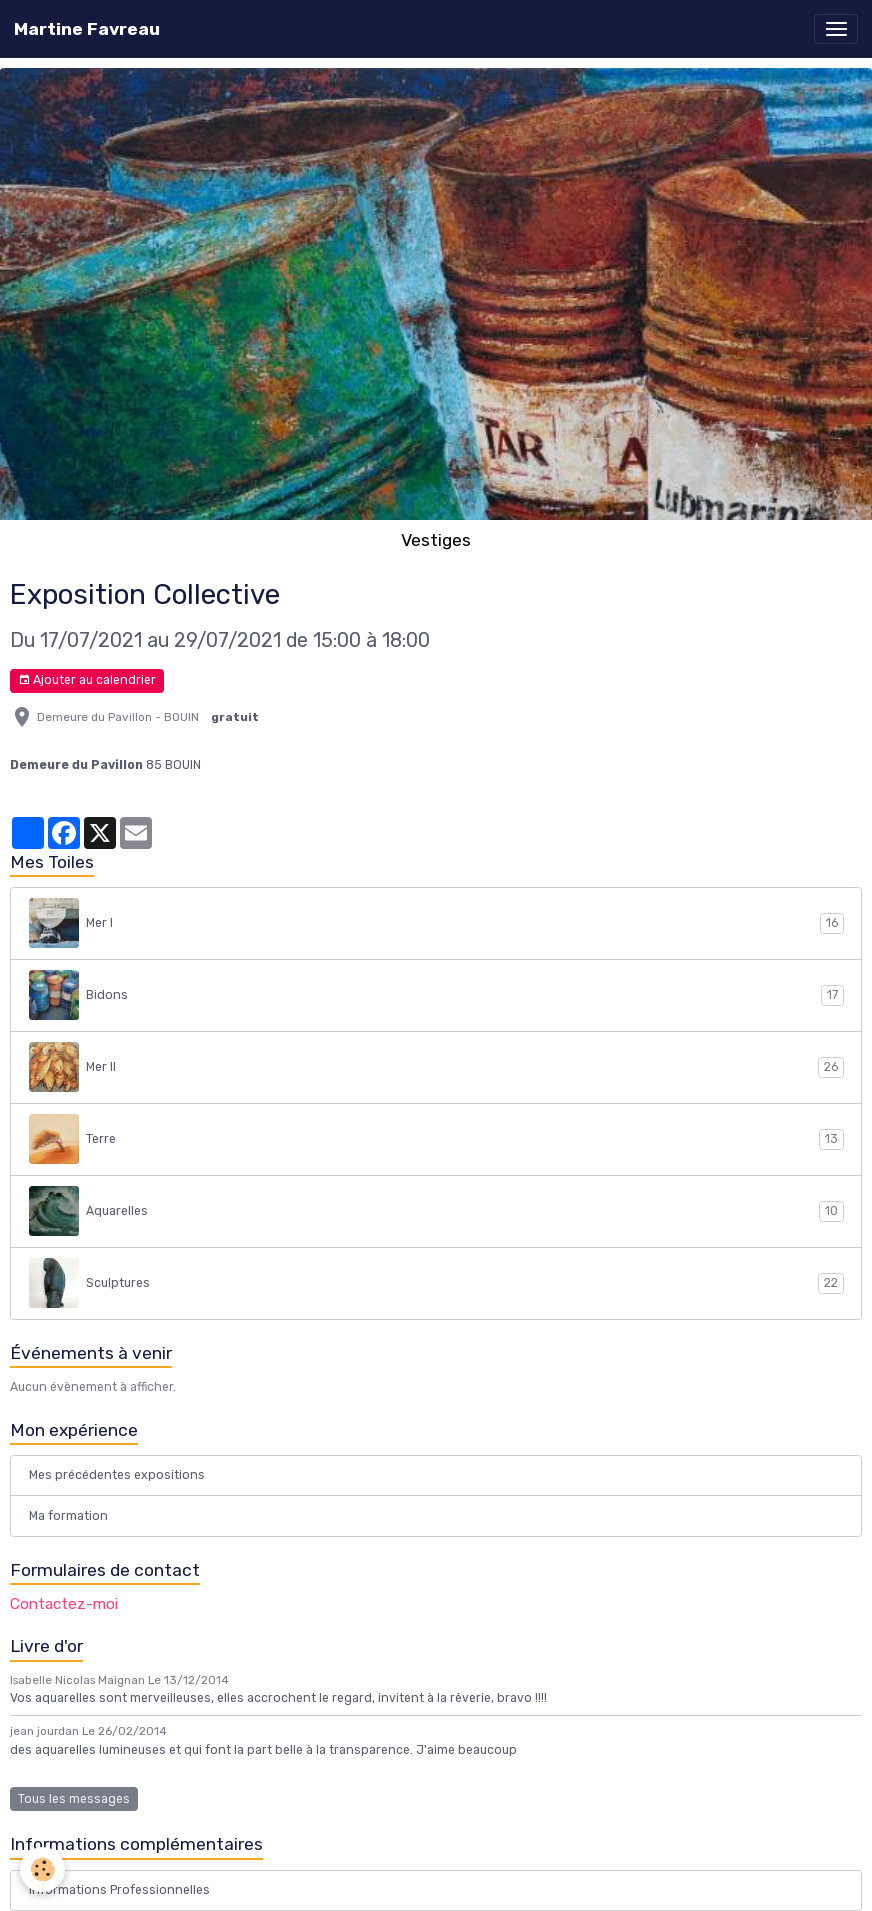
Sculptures (436, 1283)
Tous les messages (74, 1799)
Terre (436, 1139)
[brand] (87, 29)
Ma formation (68, 1516)
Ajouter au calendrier (87, 680)
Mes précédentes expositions (117, 1475)
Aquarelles (436, 1211)
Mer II (436, 1067)
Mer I (436, 923)
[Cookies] (42, 1869)
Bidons (436, 995)
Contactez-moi (64, 1604)
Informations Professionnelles (119, 1890)
